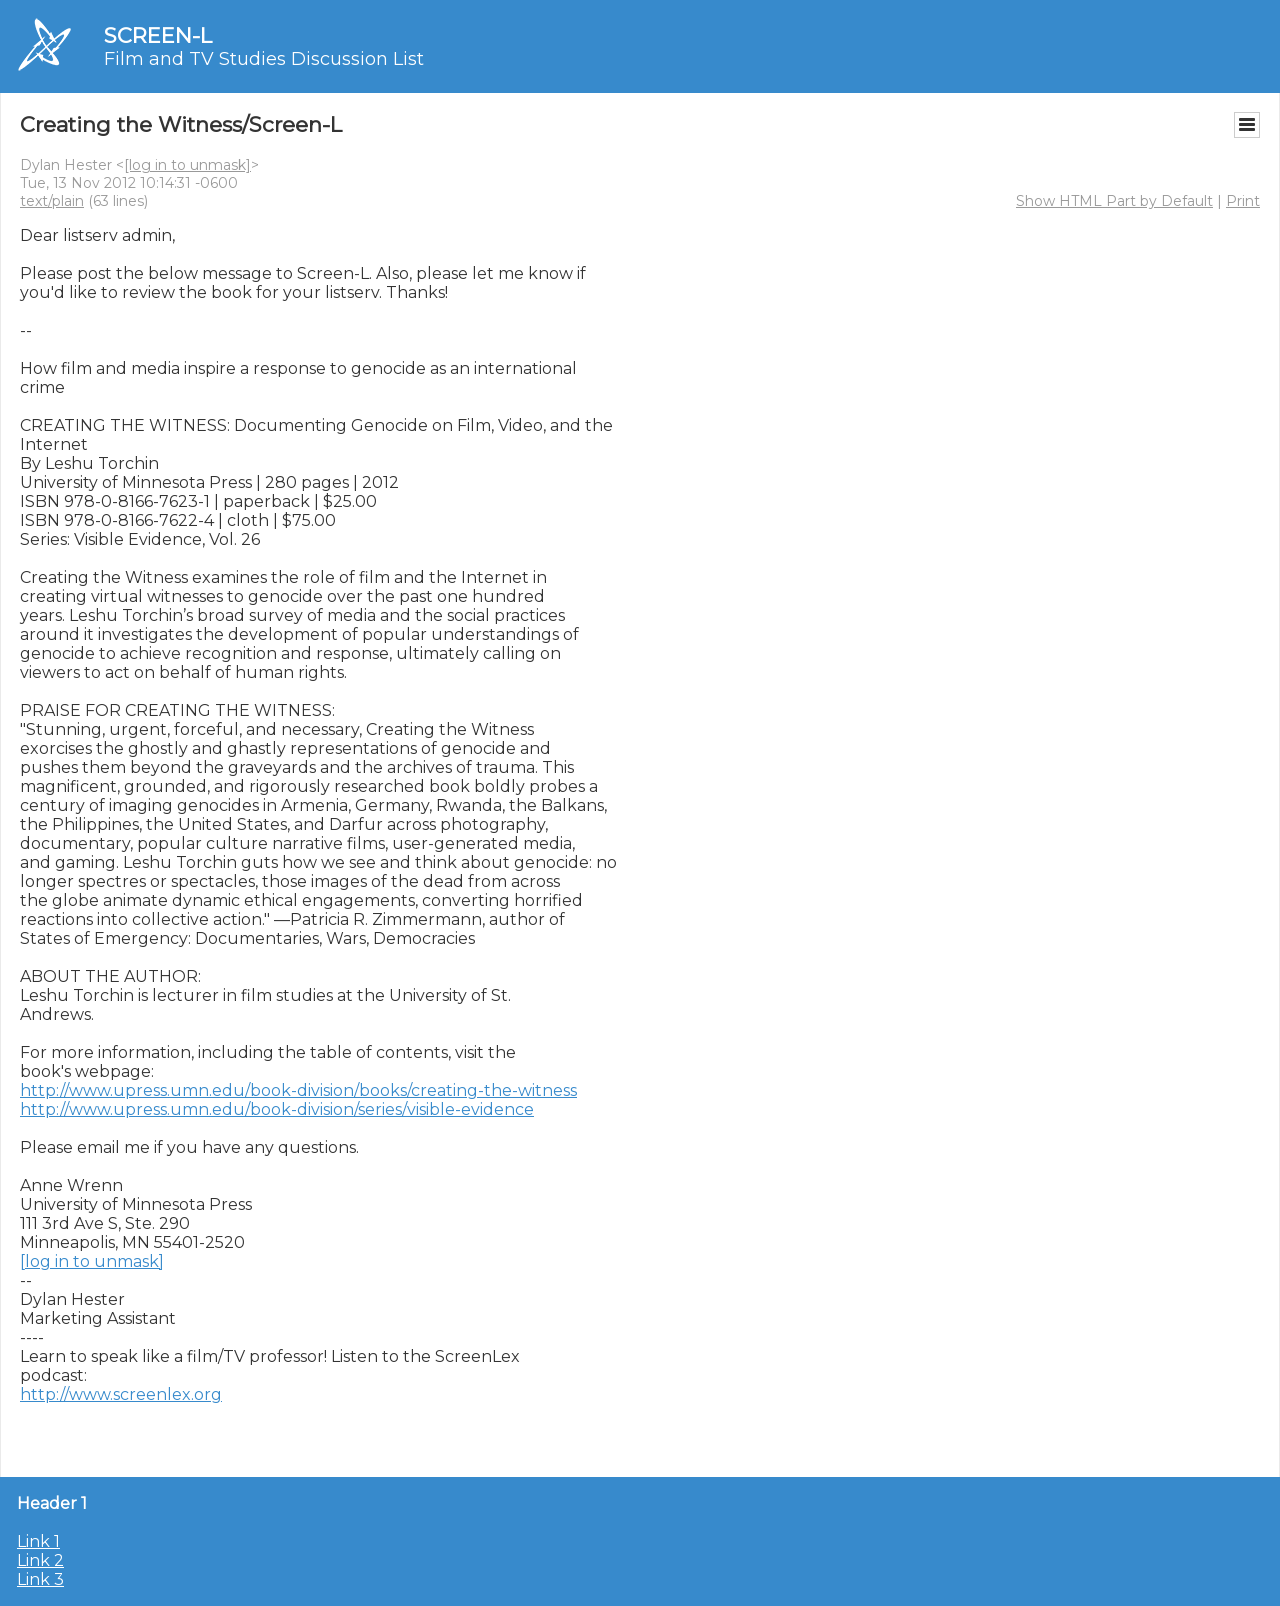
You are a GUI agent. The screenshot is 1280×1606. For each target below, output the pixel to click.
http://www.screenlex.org (121, 1394)
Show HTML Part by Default (1114, 201)
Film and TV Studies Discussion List (264, 59)
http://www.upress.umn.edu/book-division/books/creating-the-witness (298, 1090)
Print (1243, 201)
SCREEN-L (158, 35)
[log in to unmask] (187, 165)
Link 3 (40, 1579)
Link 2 (40, 1560)
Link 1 (38, 1541)
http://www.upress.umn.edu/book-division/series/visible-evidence (277, 1109)
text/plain (52, 201)
